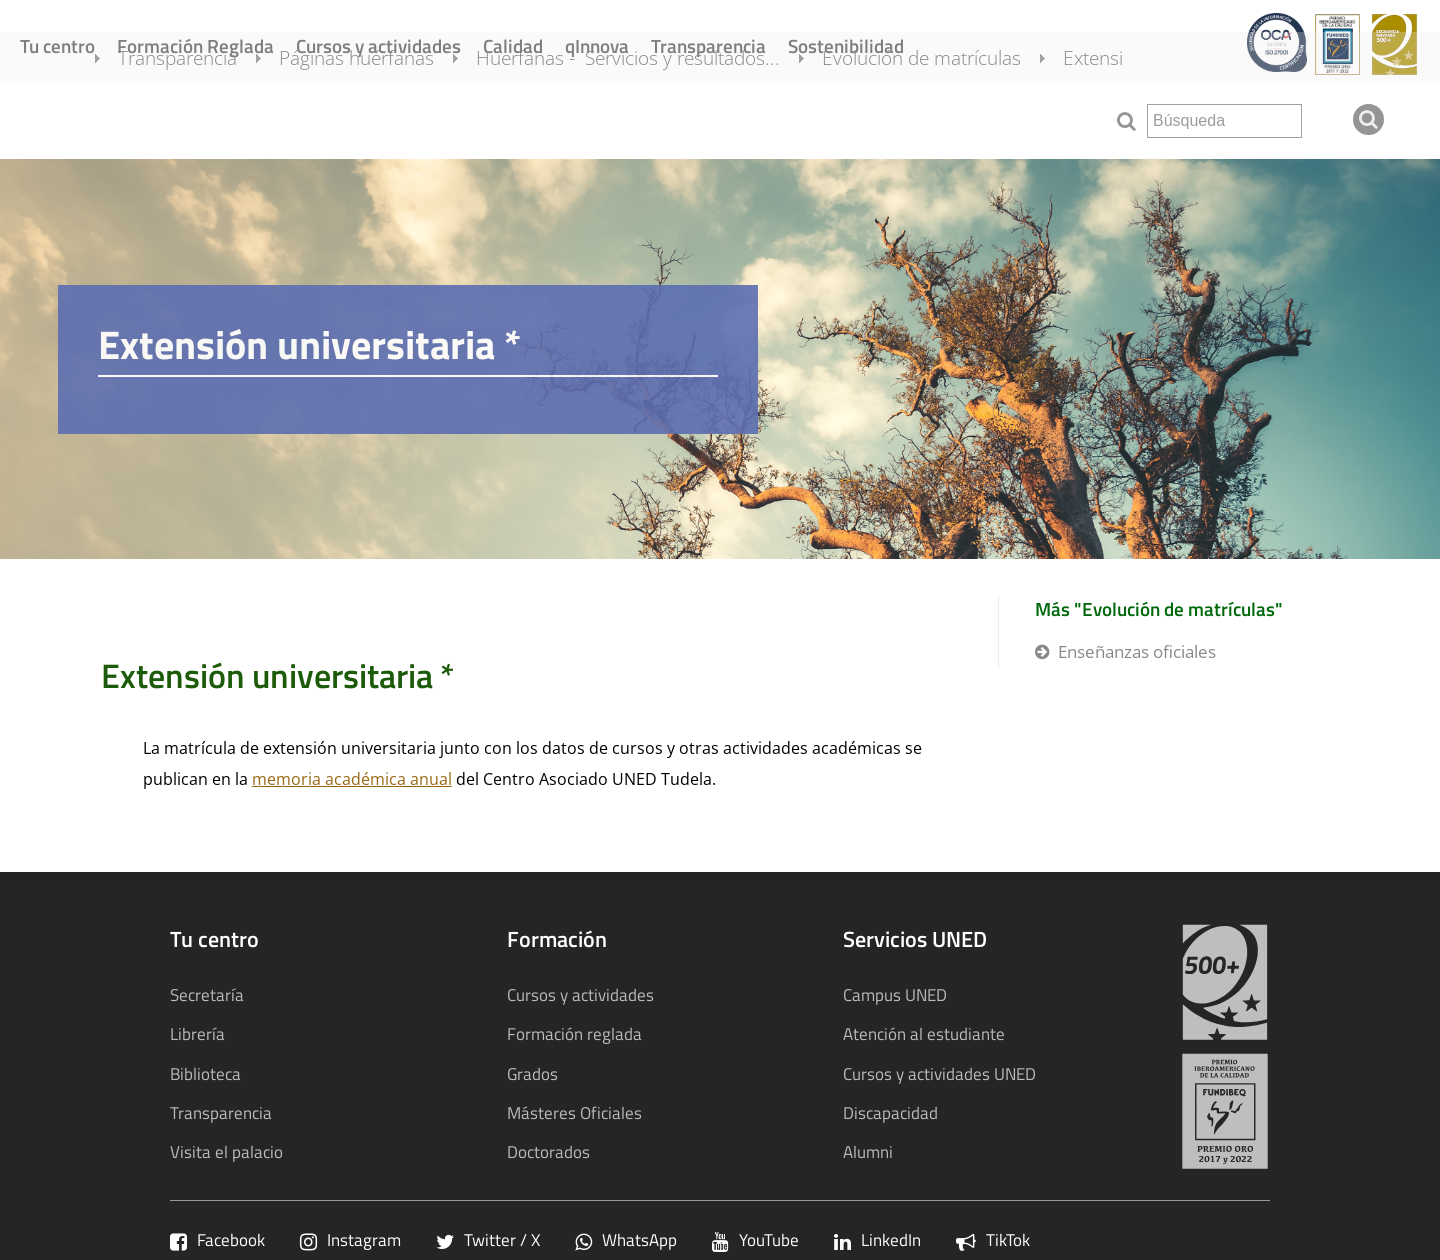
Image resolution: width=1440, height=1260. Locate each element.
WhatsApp (626, 1239)
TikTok (993, 1239)
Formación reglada (574, 1033)
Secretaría (207, 994)
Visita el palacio (226, 1151)
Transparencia (708, 45)
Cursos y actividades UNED (939, 1073)
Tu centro (57, 45)
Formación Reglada (195, 45)
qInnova (597, 45)
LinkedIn (877, 1239)
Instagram (350, 1239)
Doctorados (548, 1151)
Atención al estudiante (924, 1033)
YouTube (755, 1239)
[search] (1224, 121)
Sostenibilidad (846, 45)
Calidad (513, 45)
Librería (197, 1033)
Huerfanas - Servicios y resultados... (656, 118)
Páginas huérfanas (384, 118)
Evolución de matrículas (949, 118)
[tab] (720, 359)
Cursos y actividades (378, 45)
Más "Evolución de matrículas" (1159, 608)
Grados (532, 1073)
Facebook (217, 1239)
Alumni (868, 1151)
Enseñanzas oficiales (1137, 651)
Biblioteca (205, 1073)
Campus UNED (895, 994)
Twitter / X (488, 1239)
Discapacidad (890, 1112)
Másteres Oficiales (574, 1112)
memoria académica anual (352, 779)
